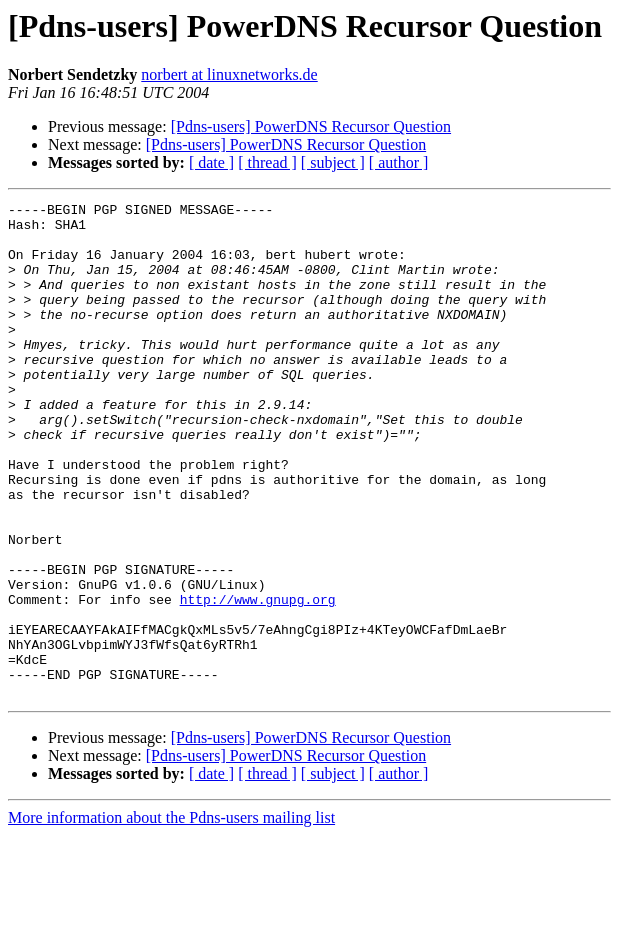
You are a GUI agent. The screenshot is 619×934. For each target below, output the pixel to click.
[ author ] (399, 162)
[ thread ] (267, 162)
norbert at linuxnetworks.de (229, 74)
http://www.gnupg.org (258, 680)
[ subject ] (333, 162)
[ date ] (211, 162)
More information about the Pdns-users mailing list (171, 916)
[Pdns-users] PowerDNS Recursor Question (311, 126)
